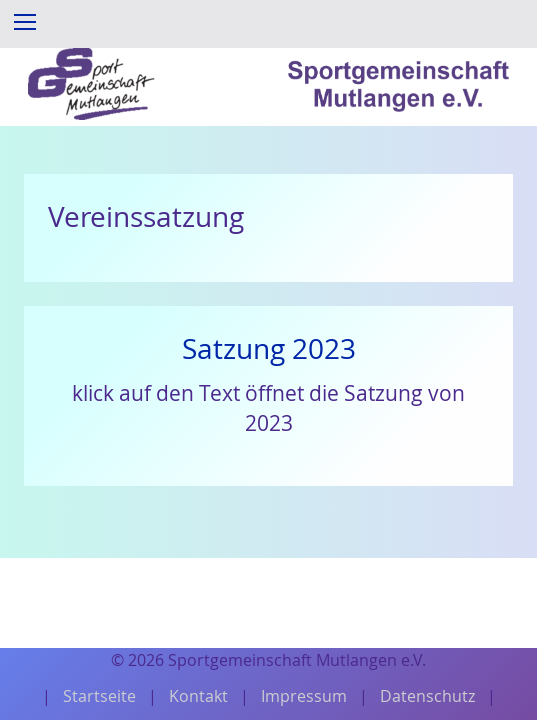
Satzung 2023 (269, 348)
